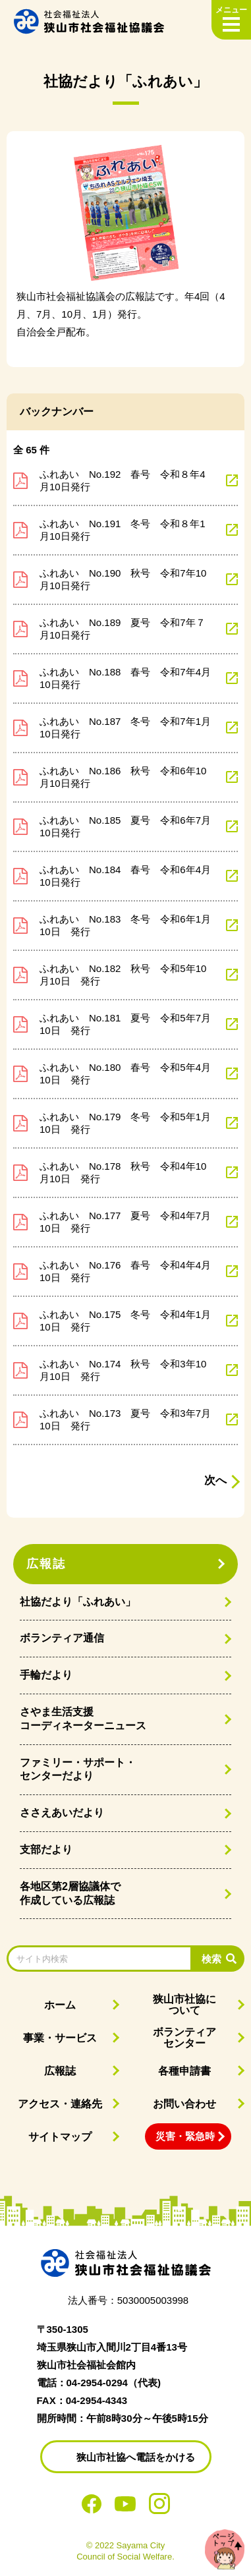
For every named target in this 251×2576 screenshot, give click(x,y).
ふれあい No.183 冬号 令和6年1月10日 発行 (125, 925)
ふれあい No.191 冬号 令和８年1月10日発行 (123, 530)
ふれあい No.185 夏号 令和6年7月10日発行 (125, 827)
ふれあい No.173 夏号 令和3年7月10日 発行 (125, 1420)
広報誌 (45, 1563)
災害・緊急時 (185, 2136)
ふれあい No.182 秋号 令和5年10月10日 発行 (123, 975)
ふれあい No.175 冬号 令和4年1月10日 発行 (125, 1321)
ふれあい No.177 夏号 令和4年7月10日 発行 (125, 1222)
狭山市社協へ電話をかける (135, 2457)
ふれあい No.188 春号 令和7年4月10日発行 (125, 678)
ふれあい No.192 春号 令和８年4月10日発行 (123, 481)
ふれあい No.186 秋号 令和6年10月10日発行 (123, 777)
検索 (211, 1958)
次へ (215, 1480)
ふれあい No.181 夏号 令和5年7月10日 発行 (125, 1024)
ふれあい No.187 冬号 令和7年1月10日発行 (125, 728)
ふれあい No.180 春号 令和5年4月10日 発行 (125, 1074)
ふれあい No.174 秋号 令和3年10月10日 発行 (123, 1370)
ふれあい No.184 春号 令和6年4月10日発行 (125, 876)
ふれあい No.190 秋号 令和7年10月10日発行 (123, 579)
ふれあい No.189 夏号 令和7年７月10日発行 (123, 629)
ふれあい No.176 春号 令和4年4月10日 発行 (125, 1271)
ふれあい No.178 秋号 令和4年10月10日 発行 (123, 1172)
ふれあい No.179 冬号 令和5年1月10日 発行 (125, 1123)
